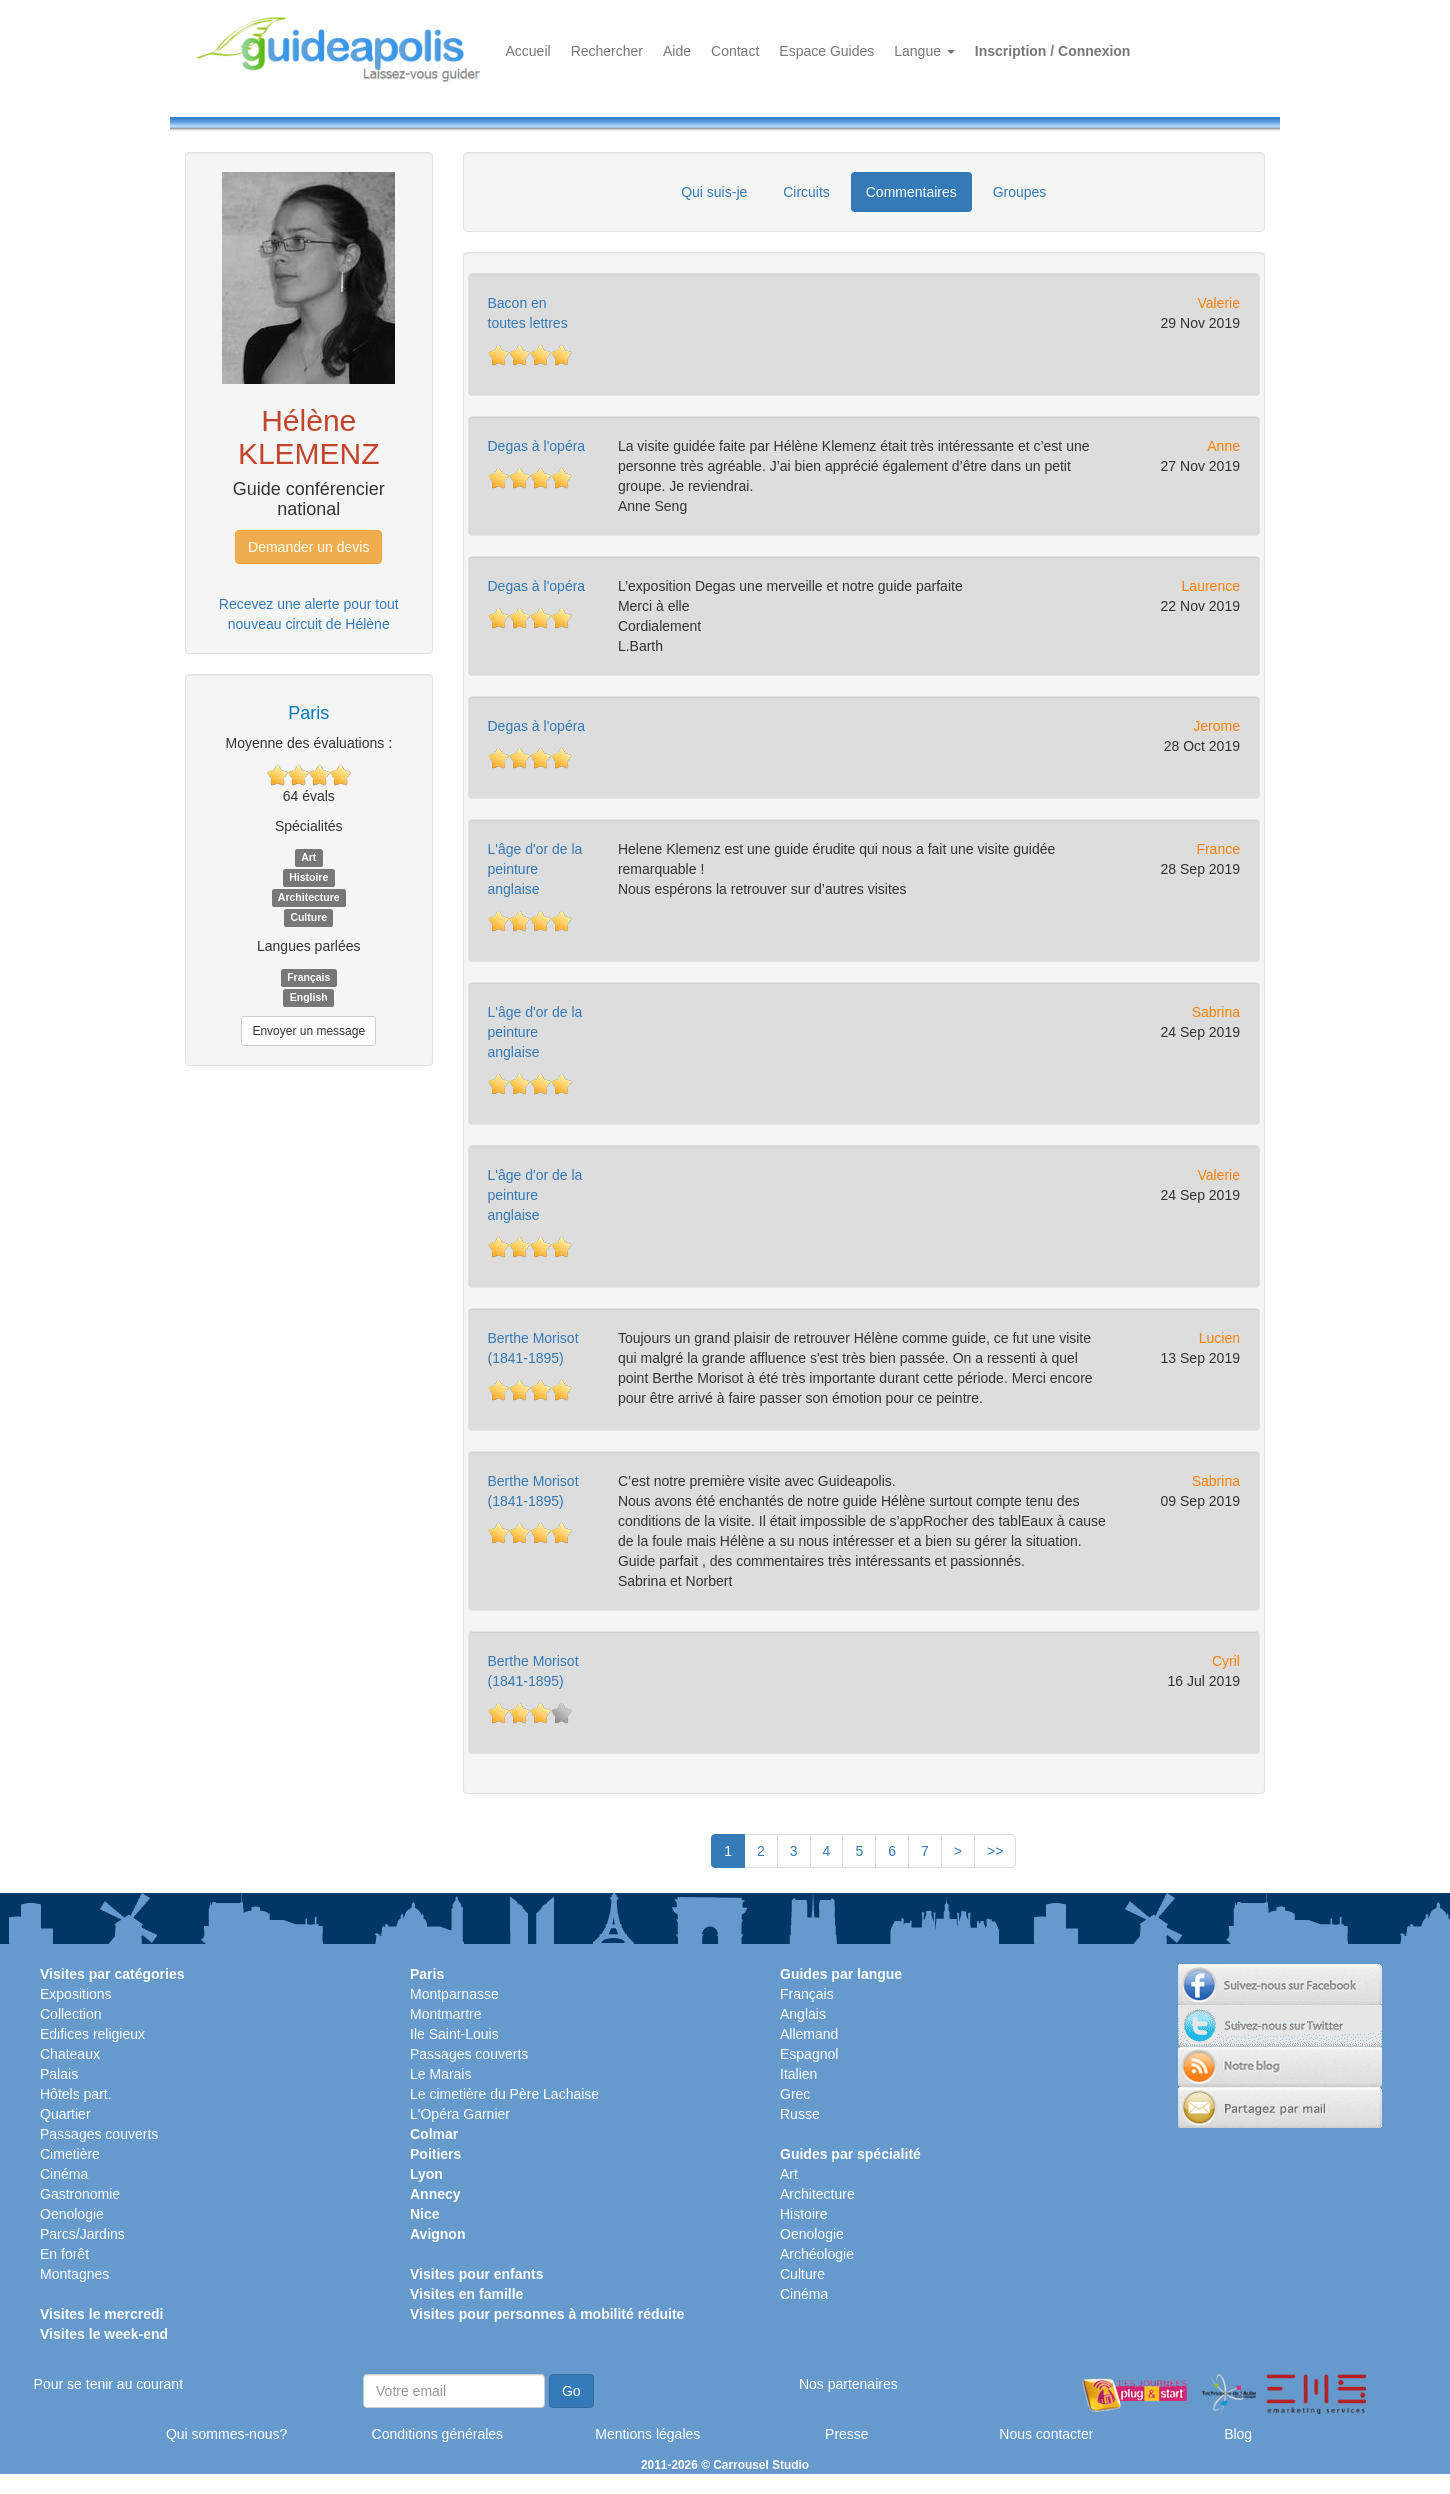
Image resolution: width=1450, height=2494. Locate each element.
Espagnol (809, 2054)
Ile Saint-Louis (454, 2034)
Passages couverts (99, 2134)
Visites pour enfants (477, 2274)
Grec (795, 2094)
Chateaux (70, 2054)
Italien (798, 2074)
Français (807, 1994)
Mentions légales (647, 2434)
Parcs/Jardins (82, 2234)
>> (995, 1851)
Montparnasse (454, 1994)
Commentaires (911, 192)
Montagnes (74, 2274)
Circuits (806, 192)
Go (571, 2391)
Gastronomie (80, 2194)
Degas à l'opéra (537, 446)
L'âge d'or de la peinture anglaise (535, 869)
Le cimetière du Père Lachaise (504, 2094)
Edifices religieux (92, 2034)
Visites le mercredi (101, 2314)
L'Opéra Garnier (460, 2114)
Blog (1238, 2434)
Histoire (803, 2214)
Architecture (817, 2194)
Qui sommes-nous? (226, 2434)
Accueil (528, 51)
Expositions (76, 1994)
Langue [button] (924, 51)
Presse (847, 2434)
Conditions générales (438, 2434)
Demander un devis (308, 547)
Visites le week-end (104, 2334)
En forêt (64, 2254)
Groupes (1020, 192)
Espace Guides (826, 51)
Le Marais (440, 2074)
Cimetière (70, 2154)
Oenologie (72, 2214)
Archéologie (817, 2254)
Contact (735, 51)
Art (789, 2174)
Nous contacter (1046, 2434)
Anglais (803, 2014)
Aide (677, 51)
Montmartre (446, 2014)
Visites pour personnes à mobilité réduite (547, 2314)
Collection (70, 2014)
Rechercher (607, 51)
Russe (800, 2114)
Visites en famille (466, 2294)
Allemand (809, 2034)
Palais (59, 2074)
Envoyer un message (308, 1031)
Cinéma (64, 2174)
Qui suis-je (714, 192)
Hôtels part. (76, 2094)
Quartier (65, 2114)
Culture (802, 2274)
